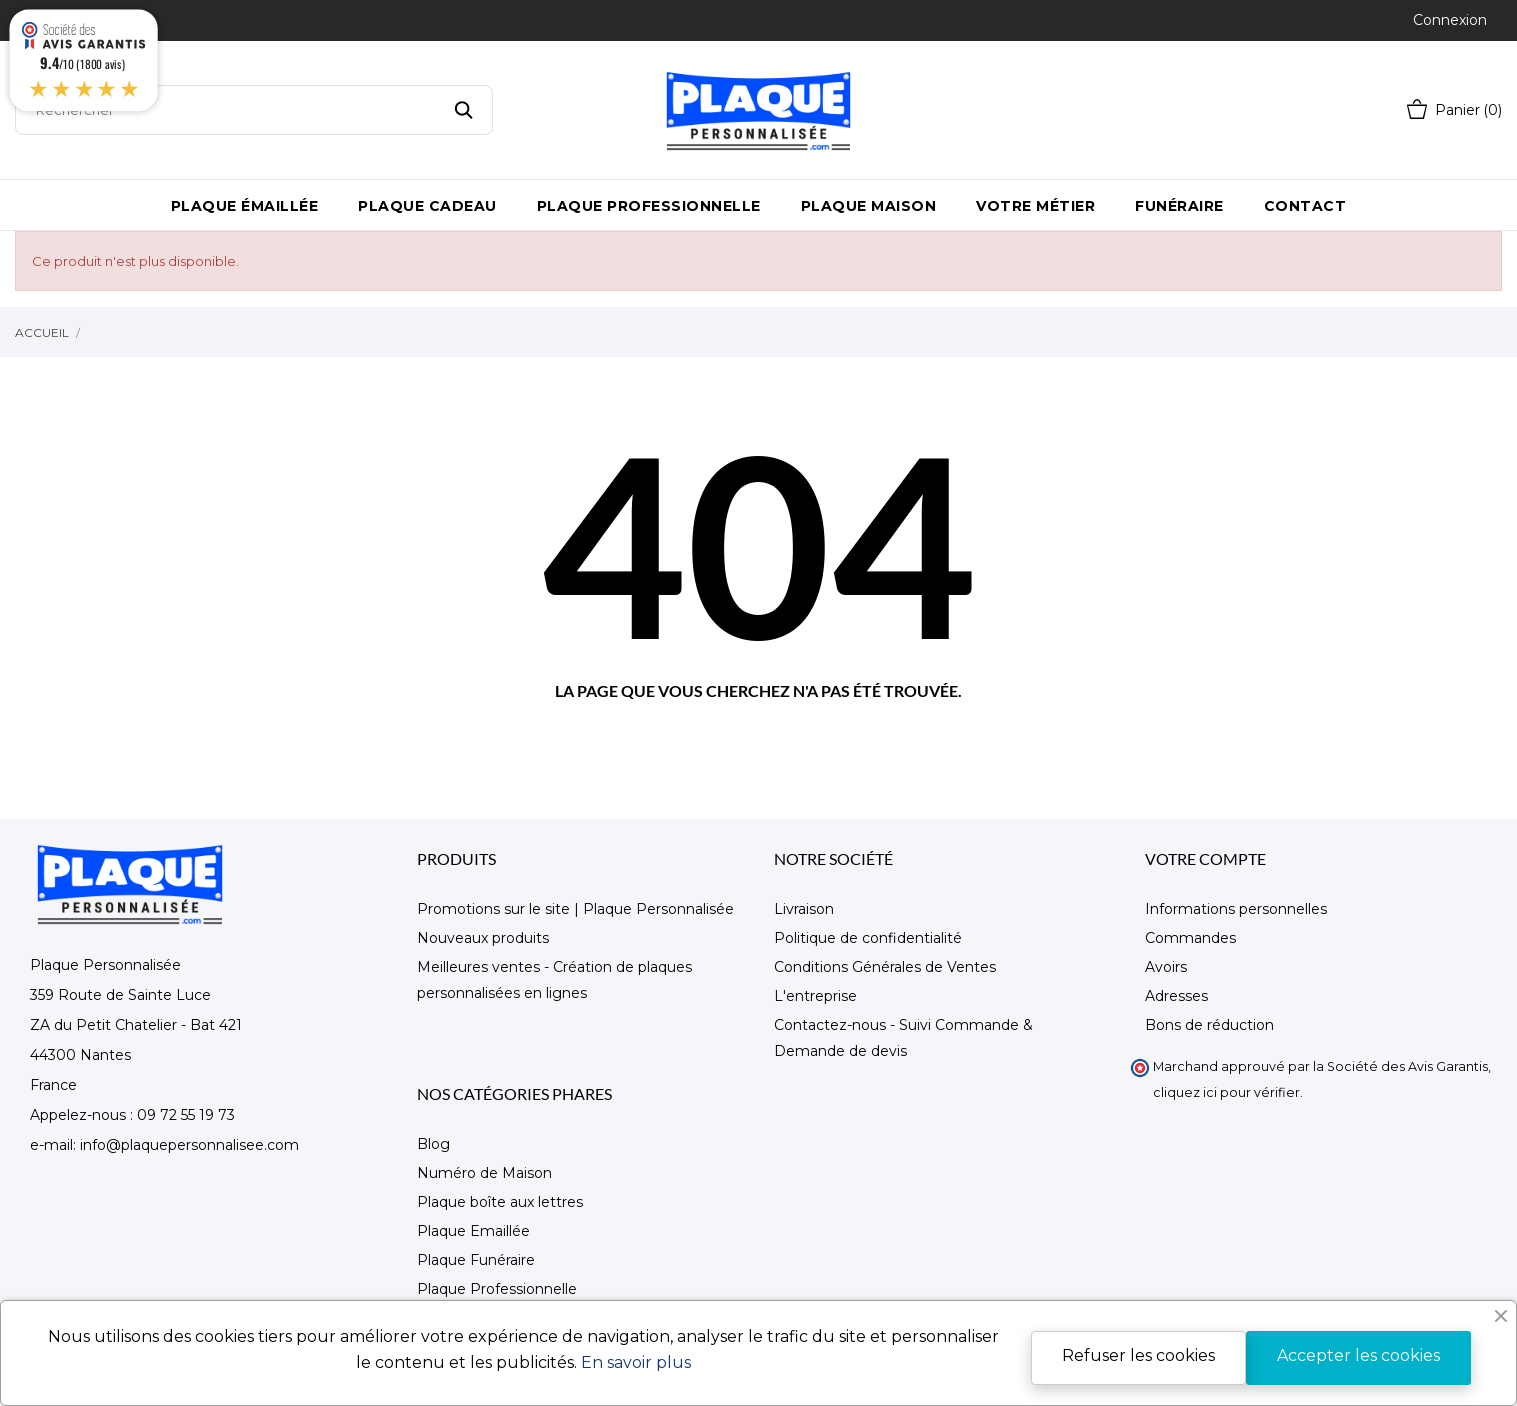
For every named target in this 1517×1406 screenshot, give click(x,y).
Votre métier (1035, 206)
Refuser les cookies (1138, 1355)
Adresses (1176, 996)
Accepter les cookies (1358, 1355)
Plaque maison (869, 206)
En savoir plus (636, 1362)
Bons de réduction (1209, 1025)
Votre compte (1205, 858)
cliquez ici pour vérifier (1226, 1092)
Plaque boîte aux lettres (500, 1202)
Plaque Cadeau (427, 206)
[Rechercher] (254, 110)
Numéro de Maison (484, 1173)
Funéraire (1179, 206)
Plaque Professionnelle (649, 206)
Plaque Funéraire (476, 1260)
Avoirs (1166, 967)
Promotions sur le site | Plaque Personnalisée (575, 909)
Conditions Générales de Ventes (885, 967)
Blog (433, 1144)
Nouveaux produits (483, 938)
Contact (1305, 206)
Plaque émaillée (245, 206)
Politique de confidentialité (868, 938)
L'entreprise (815, 996)
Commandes (1190, 938)
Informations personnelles (1236, 909)
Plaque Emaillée (473, 1231)
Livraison (804, 909)
